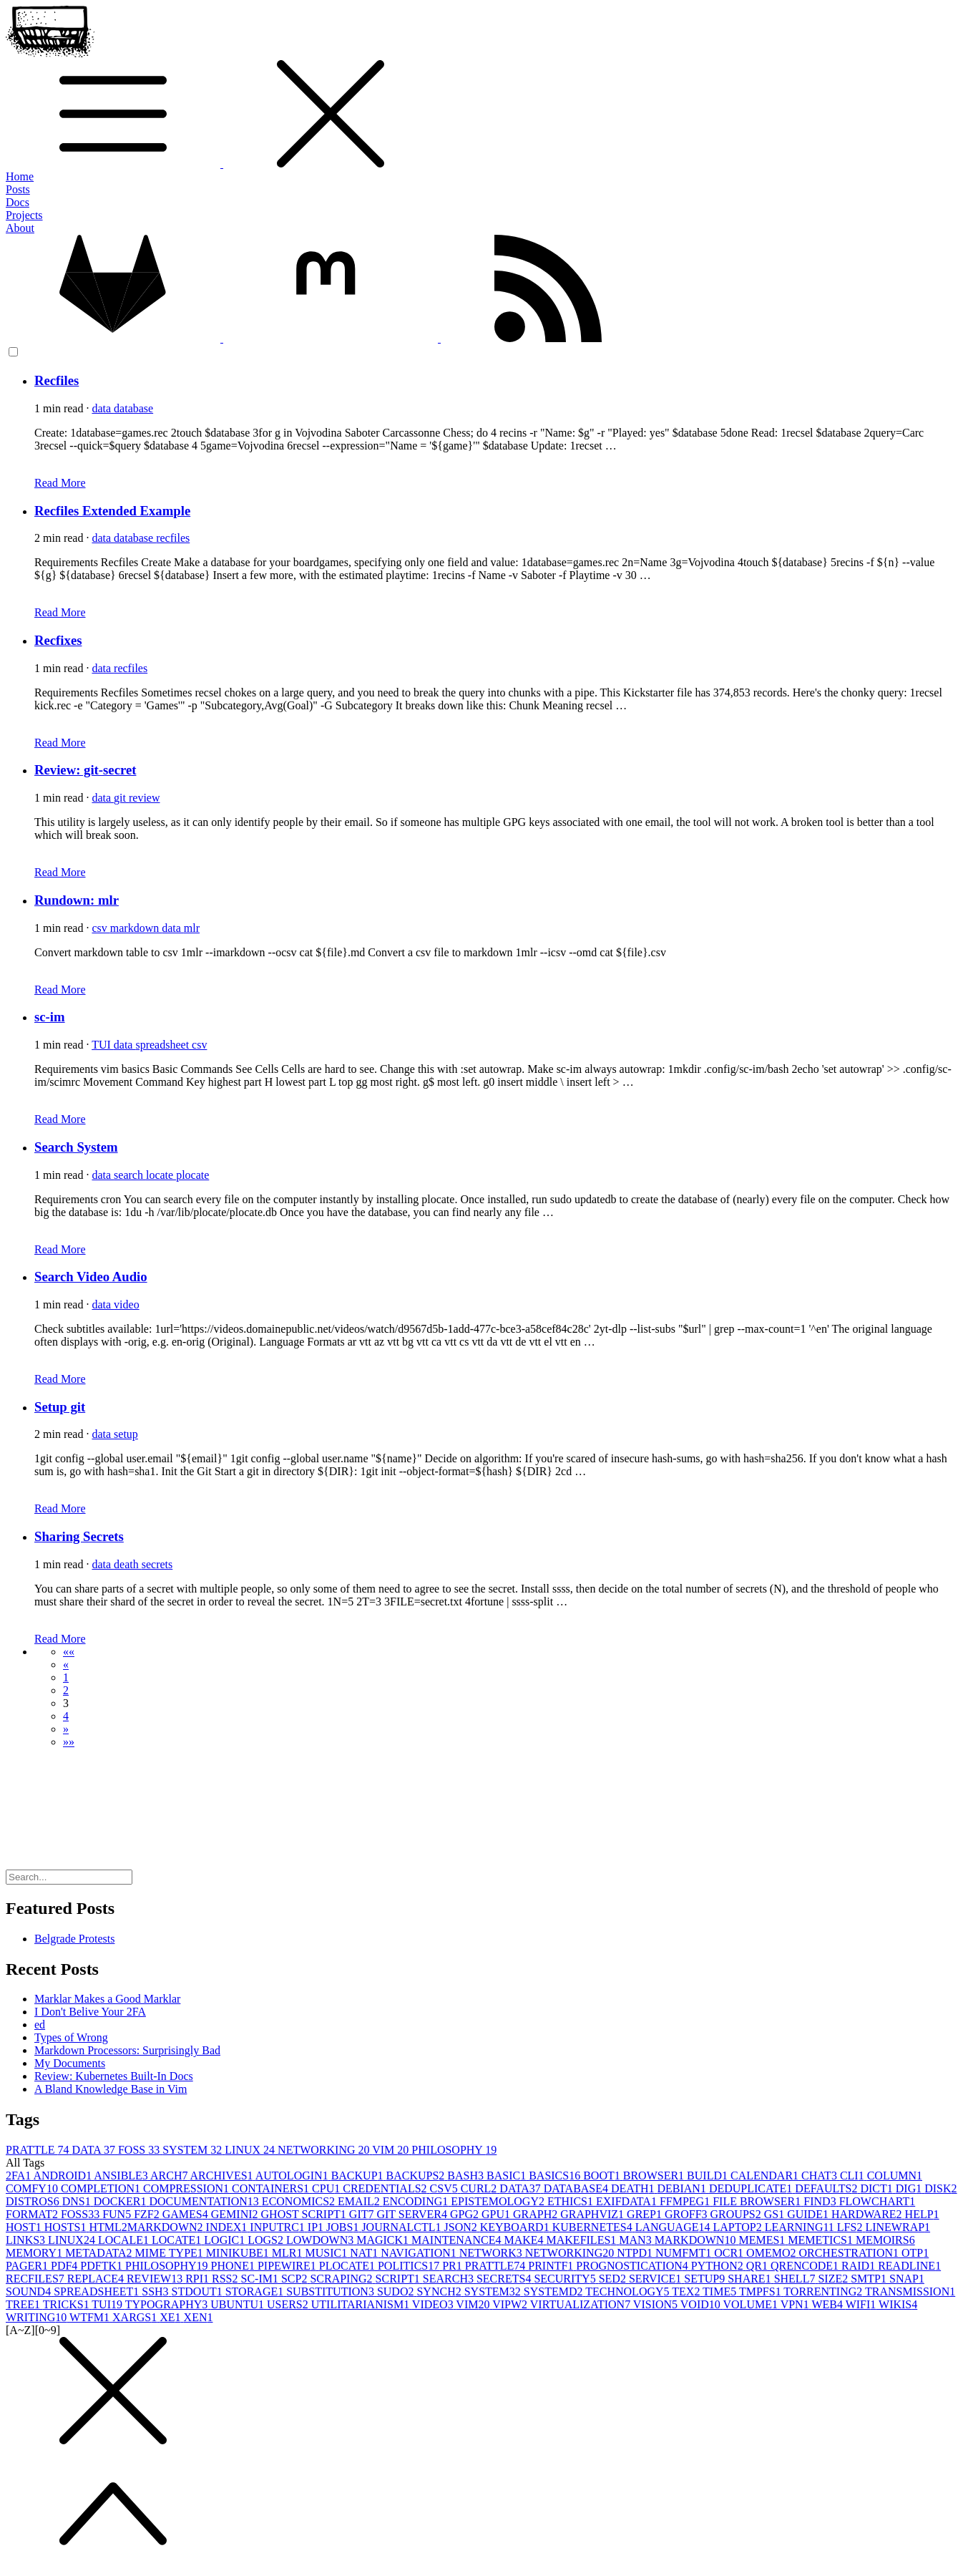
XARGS (136, 2317)
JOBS (343, 2227)
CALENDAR (765, 2175)
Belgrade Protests (74, 1939)
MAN (636, 2240)
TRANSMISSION (910, 2291)
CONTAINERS (272, 2188)
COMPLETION (102, 2188)
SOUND (30, 2291)
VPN (796, 2304)
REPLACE (97, 2279)
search (130, 1175)
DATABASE (577, 2188)
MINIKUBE (239, 2253)
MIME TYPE (170, 2253)
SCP (295, 2279)
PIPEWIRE (288, 2266)
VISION (656, 2304)
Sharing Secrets (79, 1536)
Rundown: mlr (76, 900)
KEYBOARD (516, 2227)
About (20, 228)
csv (100, 928)
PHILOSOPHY (454, 2150)
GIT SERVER (412, 2214)
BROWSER (655, 2175)
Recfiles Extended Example (112, 510)
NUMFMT (684, 2253)
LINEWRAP (897, 2227)
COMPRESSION (187, 2188)
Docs (17, 202)
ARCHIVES (222, 2175)
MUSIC (328, 2253)
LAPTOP (739, 2227)
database (133, 408)
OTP (915, 2253)
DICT (877, 2188)
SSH (156, 2291)
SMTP (870, 2279)
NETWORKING (325, 2150)
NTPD (636, 2253)
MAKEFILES (583, 2240)
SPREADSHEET (98, 2291)
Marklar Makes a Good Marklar (107, 1999)
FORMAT (33, 2214)
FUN (118, 2214)
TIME (721, 2291)
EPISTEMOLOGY (499, 2201)
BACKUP (358, 2175)
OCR (730, 2253)
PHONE (234, 2266)
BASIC (508, 2175)
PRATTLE (39, 2150)
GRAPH (536, 2214)
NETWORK (492, 2253)
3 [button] (66, 1703)
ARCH (170, 2175)
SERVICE (656, 2279)
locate (161, 1175)
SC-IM (261, 2279)
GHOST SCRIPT (305, 2214)
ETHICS (571, 2201)
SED (614, 2279)
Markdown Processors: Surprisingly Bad (127, 2050)
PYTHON (718, 2266)
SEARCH (449, 2279)
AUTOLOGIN (293, 2175)
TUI (103, 1045)
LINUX (251, 2150)
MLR (288, 2253)
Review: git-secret (85, 769)
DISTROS (34, 2201)
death (128, 1564)
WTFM (90, 2317)
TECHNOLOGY (628, 2291)
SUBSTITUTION (331, 2291)
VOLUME (752, 2304)
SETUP (706, 2279)
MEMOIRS (885, 2240)
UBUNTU (238, 2304)
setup (126, 1434)
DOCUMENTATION (205, 2201)
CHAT (820, 2175)
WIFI (862, 2304)
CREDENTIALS (386, 2188)
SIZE (834, 2279)
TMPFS (761, 2291)
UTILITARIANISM (361, 2304)
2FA (19, 2175)
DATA (95, 2150)
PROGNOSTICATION (633, 2266)
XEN (198, 2317)
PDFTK (102, 2266)
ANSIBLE (122, 2175)
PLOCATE (348, 2266)
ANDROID (63, 2175)
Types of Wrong (71, 2037)
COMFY (33, 2188)
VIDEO (434, 2304)
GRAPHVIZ (593, 2214)
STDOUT (198, 2291)
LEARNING (801, 2227)
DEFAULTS (827, 2188)
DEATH (634, 2188)
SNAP (906, 2279)
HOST (25, 2227)
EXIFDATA (628, 2201)
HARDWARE (868, 2214)
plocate (192, 1175)
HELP (922, 2214)
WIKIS (898, 2304)
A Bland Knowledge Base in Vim (110, 2089)
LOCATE (178, 2240)
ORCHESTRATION (849, 2253)
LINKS (27, 2240)
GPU (497, 2214)
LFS (851, 2227)
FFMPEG (686, 2201)
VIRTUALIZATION (581, 2304)
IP (317, 2227)
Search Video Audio (90, 1276)
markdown (136, 928)
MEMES (763, 2240)
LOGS (267, 2240)
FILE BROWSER (758, 2201)
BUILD (708, 2175)
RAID (859, 2266)
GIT (363, 2214)
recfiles (173, 538)
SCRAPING (342, 2279)
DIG (910, 2188)
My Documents (69, 2063)
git (121, 798)
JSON (462, 2227)
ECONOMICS (300, 2201)
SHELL (796, 2279)
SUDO (397, 2291)
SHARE (750, 2279)
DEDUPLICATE (752, 2188)
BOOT (603, 2175)
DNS (78, 2201)
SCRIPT (399, 2279)
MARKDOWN (697, 2240)
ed (39, 2024)
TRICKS (67, 2304)
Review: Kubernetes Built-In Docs (113, 2076)
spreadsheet (163, 1045)
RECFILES (36, 2279)
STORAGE (256, 2291)
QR (758, 2266)
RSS (226, 2279)
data (103, 408)
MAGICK (383, 2240)
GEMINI (236, 2214)
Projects (24, 215)
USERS (289, 2304)
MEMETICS (822, 2240)
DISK (940, 2188)
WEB (828, 2304)
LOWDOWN (321, 2240)
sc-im (49, 1016)
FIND (821, 2201)
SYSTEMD (554, 2291)
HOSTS (66, 2227)
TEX (687, 2291)
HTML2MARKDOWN (147, 2227)
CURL (480, 2188)
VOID (701, 2304)
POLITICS (410, 2266)
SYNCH (440, 2291)
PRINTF (552, 2266)
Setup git (59, 1406)
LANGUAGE (674, 2227)
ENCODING (417, 2201)
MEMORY (35, 2253)
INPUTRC (278, 2227)
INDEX (228, 2227)
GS (775, 2214)
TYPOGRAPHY (168, 2304)
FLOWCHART (877, 2201)
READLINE (909, 2266)
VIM (391, 2150)
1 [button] (66, 1677)
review (144, 798)
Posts (18, 189)
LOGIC (226, 2240)
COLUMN (894, 2175)
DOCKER (122, 2201)
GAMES (186, 2214)
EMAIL (360, 2201)
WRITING (37, 2317)
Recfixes (58, 640)
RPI (198, 2279)
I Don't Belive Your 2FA (90, 2012)
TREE (24, 2304)
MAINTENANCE (457, 2240)
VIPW (511, 2304)
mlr (192, 928)
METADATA (100, 2253)
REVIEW (156, 2279)
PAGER (28, 2266)
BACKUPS (417, 2175)
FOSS (140, 2150)
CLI (853, 2175)
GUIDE (809, 2214)
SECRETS (505, 2279)
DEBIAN (682, 2188)
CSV (445, 2188)
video (127, 1304)
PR (453, 2266)
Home (20, 176)
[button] (68, 1652)
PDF (65, 2266)
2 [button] (66, 1690)
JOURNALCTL (402, 2227)
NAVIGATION (420, 2253)
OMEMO (772, 2253)
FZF (148, 2214)
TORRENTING (824, 2291)
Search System (76, 1147)
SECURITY (566, 2279)
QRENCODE (806, 2266)
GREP (646, 2214)
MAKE (525, 2240)
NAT (365, 2253)
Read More (60, 483)
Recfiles (56, 380)
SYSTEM (193, 2150)
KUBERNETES (593, 2227)
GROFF (687, 2214)
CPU (327, 2188)
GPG (466, 2214)
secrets (157, 1564)
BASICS (556, 2175)
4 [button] (66, 1716)
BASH (467, 2175)
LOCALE (125, 2240)
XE (171, 2317)
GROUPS (737, 2214)
